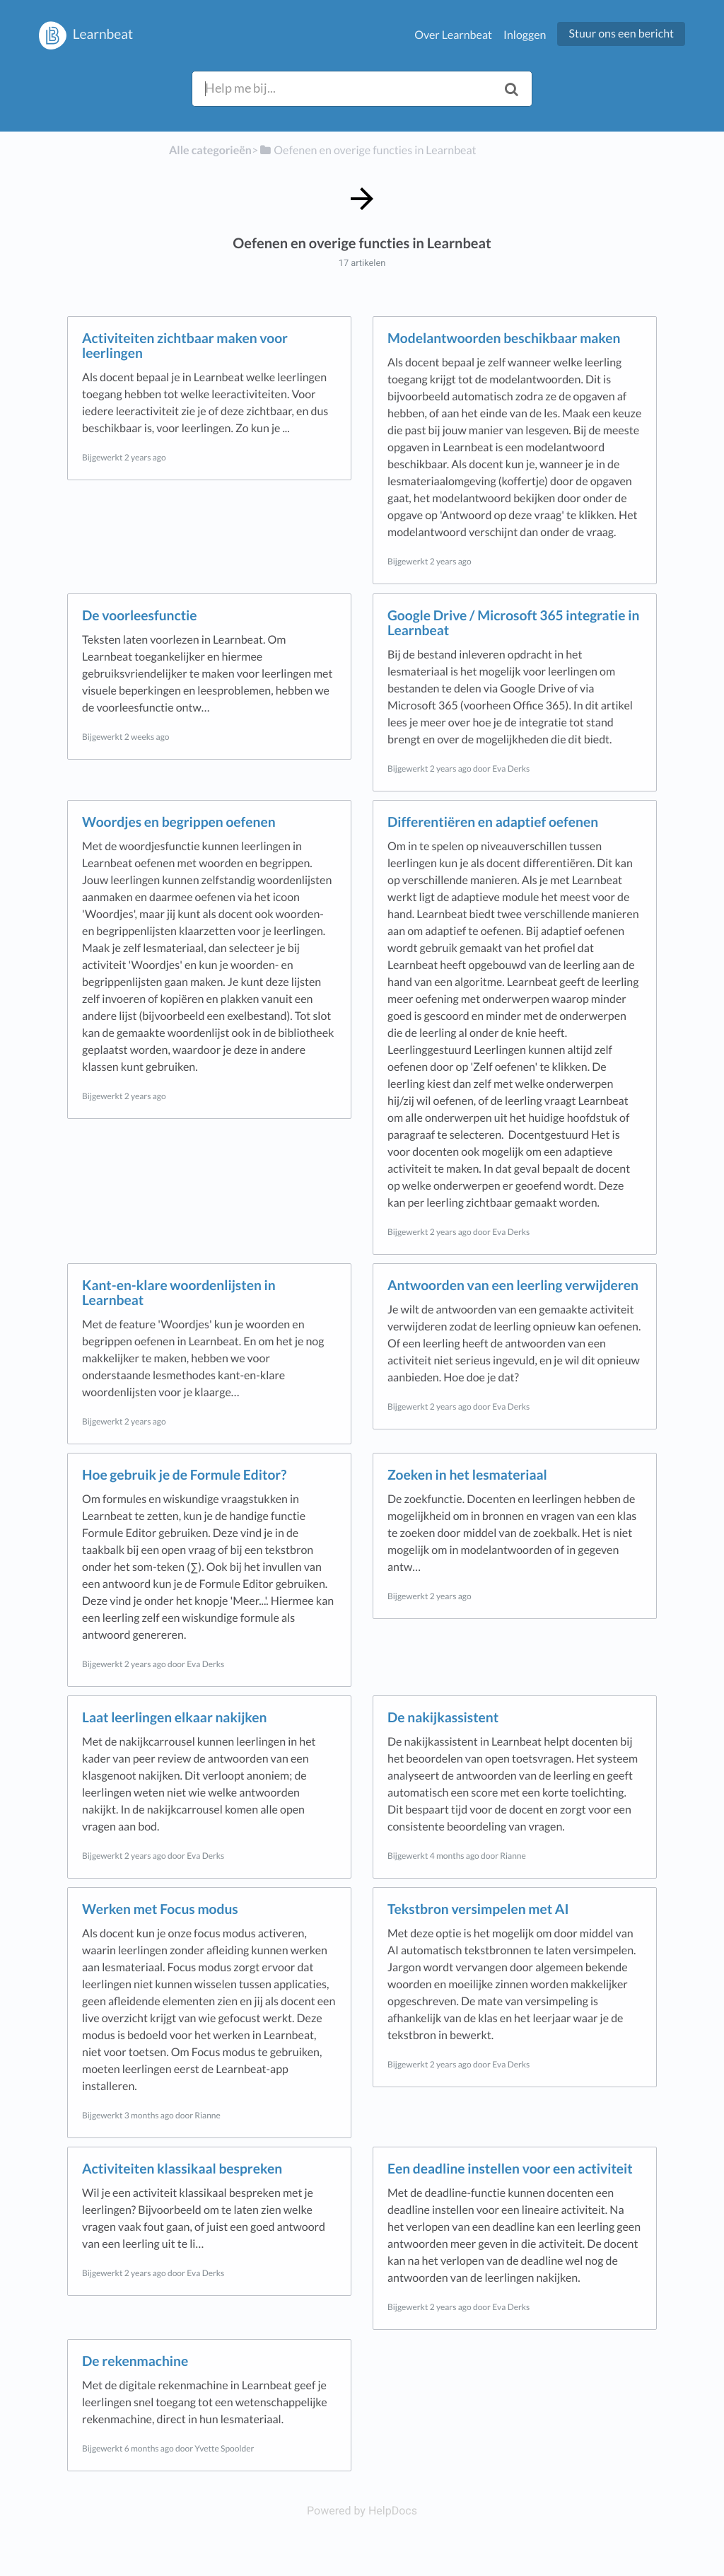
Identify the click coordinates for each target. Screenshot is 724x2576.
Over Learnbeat (453, 35)
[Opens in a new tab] (362, 2510)
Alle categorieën (210, 150)
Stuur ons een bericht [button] (621, 33)
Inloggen (524, 35)
